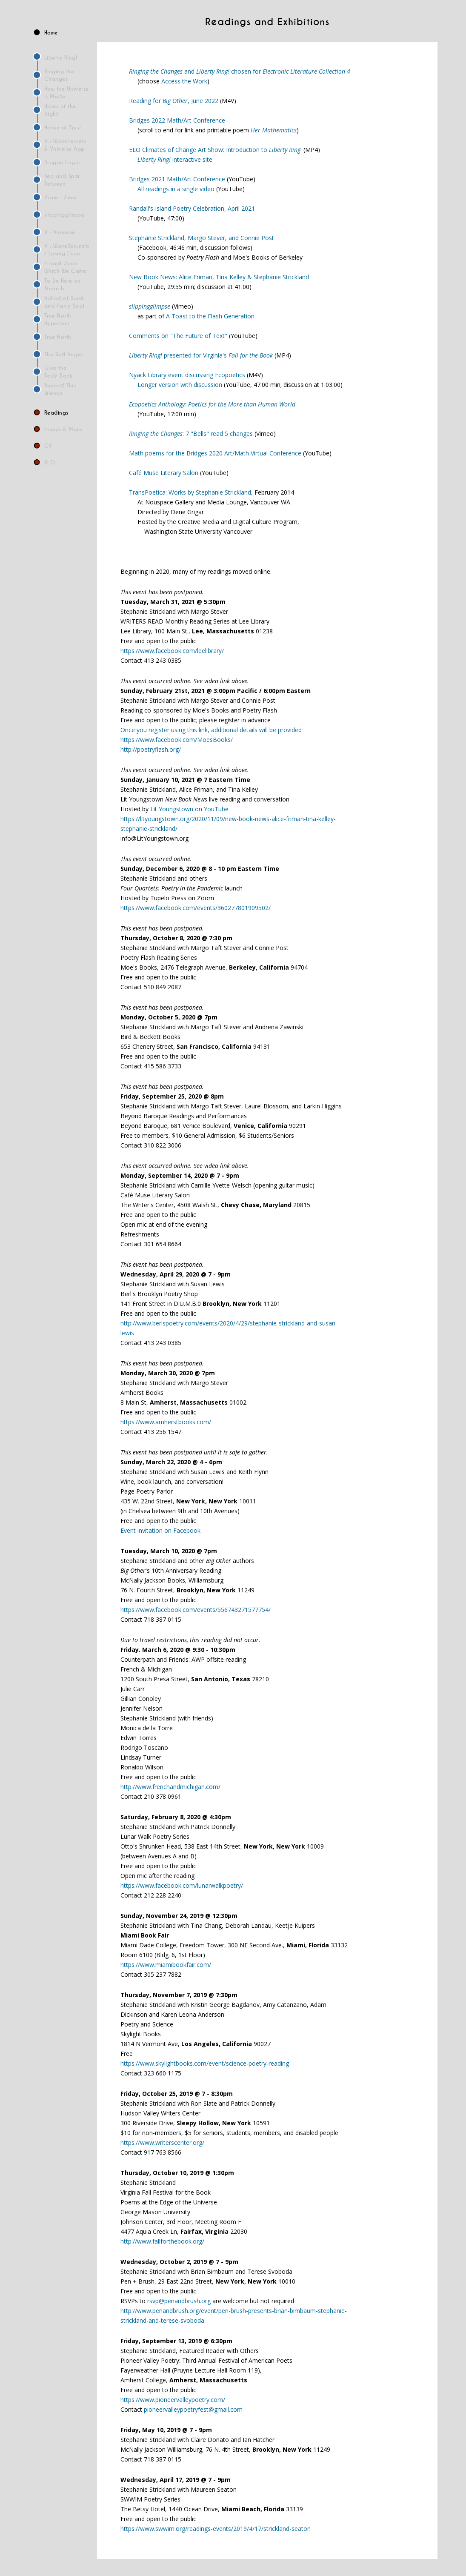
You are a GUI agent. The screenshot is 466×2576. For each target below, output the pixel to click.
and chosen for (239, 71)
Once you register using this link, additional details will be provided (211, 730)
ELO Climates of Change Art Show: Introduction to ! (215, 150)
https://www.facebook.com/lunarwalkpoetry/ (181, 1885)
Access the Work (184, 81)
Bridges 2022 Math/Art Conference (177, 120)
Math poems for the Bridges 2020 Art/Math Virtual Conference (215, 453)
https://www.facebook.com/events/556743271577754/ (195, 1610)
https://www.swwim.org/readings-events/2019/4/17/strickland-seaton (215, 2528)
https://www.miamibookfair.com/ (165, 1965)
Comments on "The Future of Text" (178, 336)
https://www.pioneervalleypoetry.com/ (172, 2400)
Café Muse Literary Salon (163, 473)
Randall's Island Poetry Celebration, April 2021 (192, 208)
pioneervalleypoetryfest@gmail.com (193, 2409)
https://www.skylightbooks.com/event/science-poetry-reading (204, 2063)
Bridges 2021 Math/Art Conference (177, 179)
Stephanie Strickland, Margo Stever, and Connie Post (201, 238)
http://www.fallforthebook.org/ (162, 2241)
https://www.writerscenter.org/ (162, 2142)
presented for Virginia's (201, 355)
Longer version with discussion (179, 385)
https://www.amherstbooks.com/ (165, 1422)
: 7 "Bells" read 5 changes (191, 433)
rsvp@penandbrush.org (179, 2301)
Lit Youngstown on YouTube (189, 809)
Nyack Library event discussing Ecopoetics (187, 375)
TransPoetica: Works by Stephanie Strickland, (191, 492)
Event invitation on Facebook (160, 1530)
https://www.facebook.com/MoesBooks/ (176, 740)
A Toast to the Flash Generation (210, 316)
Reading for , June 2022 (173, 101)
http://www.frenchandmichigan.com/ (170, 1787)
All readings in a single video (175, 189)
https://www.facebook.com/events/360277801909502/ (195, 908)
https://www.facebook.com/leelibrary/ (172, 651)
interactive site (174, 159)
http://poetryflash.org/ (150, 749)
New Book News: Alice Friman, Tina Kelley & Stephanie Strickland (219, 277)
